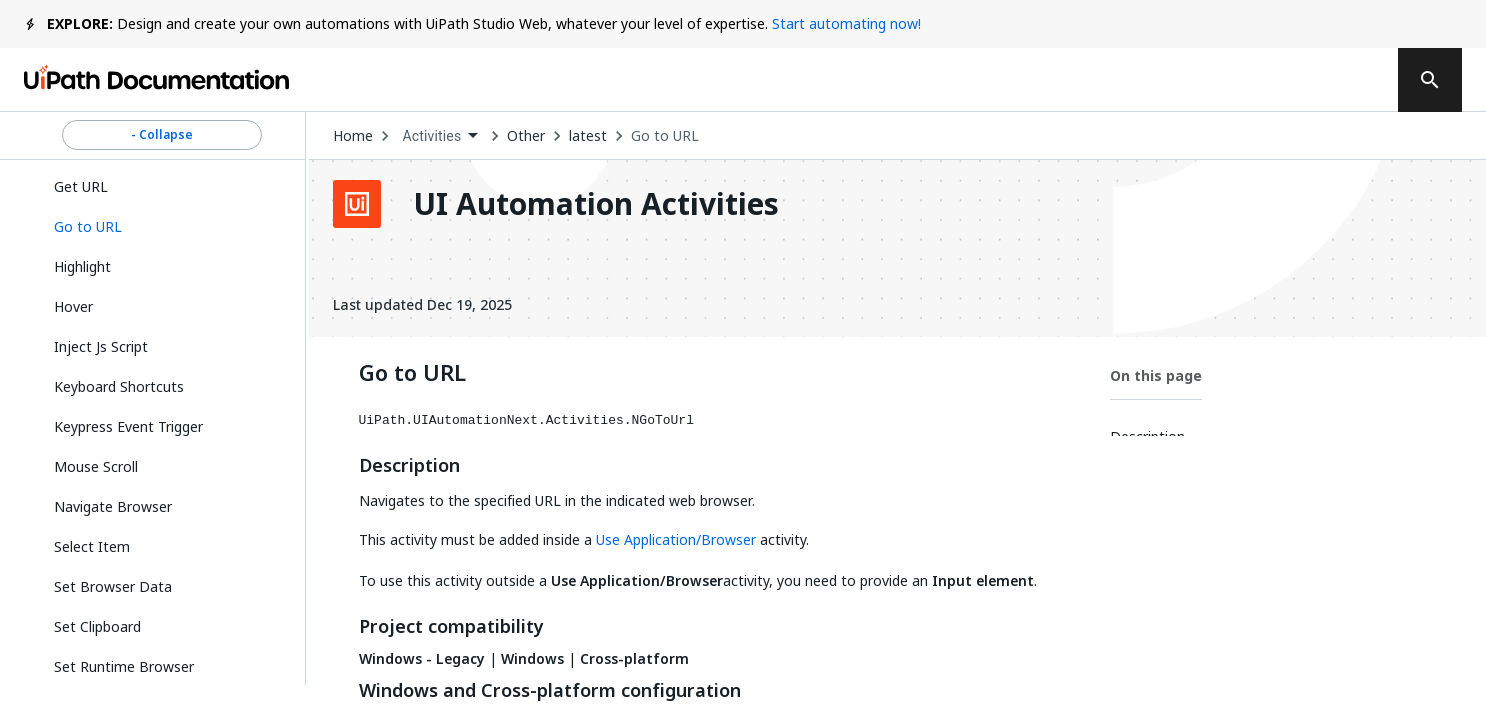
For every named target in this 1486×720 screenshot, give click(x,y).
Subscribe (1105, 80)
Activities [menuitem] (432, 136)
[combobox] (440, 136)
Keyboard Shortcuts (119, 386)
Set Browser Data (113, 586)
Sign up (1327, 80)
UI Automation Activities (596, 204)
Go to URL (665, 136)
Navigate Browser (113, 506)
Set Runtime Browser (124, 666)
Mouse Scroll (96, 466)
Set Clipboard (97, 626)
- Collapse (162, 135)
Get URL (81, 186)
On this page (1156, 375)
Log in (1227, 80)
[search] (1430, 80)
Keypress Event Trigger (128, 426)
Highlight (82, 266)
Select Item (92, 546)
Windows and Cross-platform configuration (550, 691)
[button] (162, 227)
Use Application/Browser (676, 539)
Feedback (963, 80)
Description (409, 466)
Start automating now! (846, 23)
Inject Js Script (101, 346)
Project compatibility (451, 627)
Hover (73, 306)
